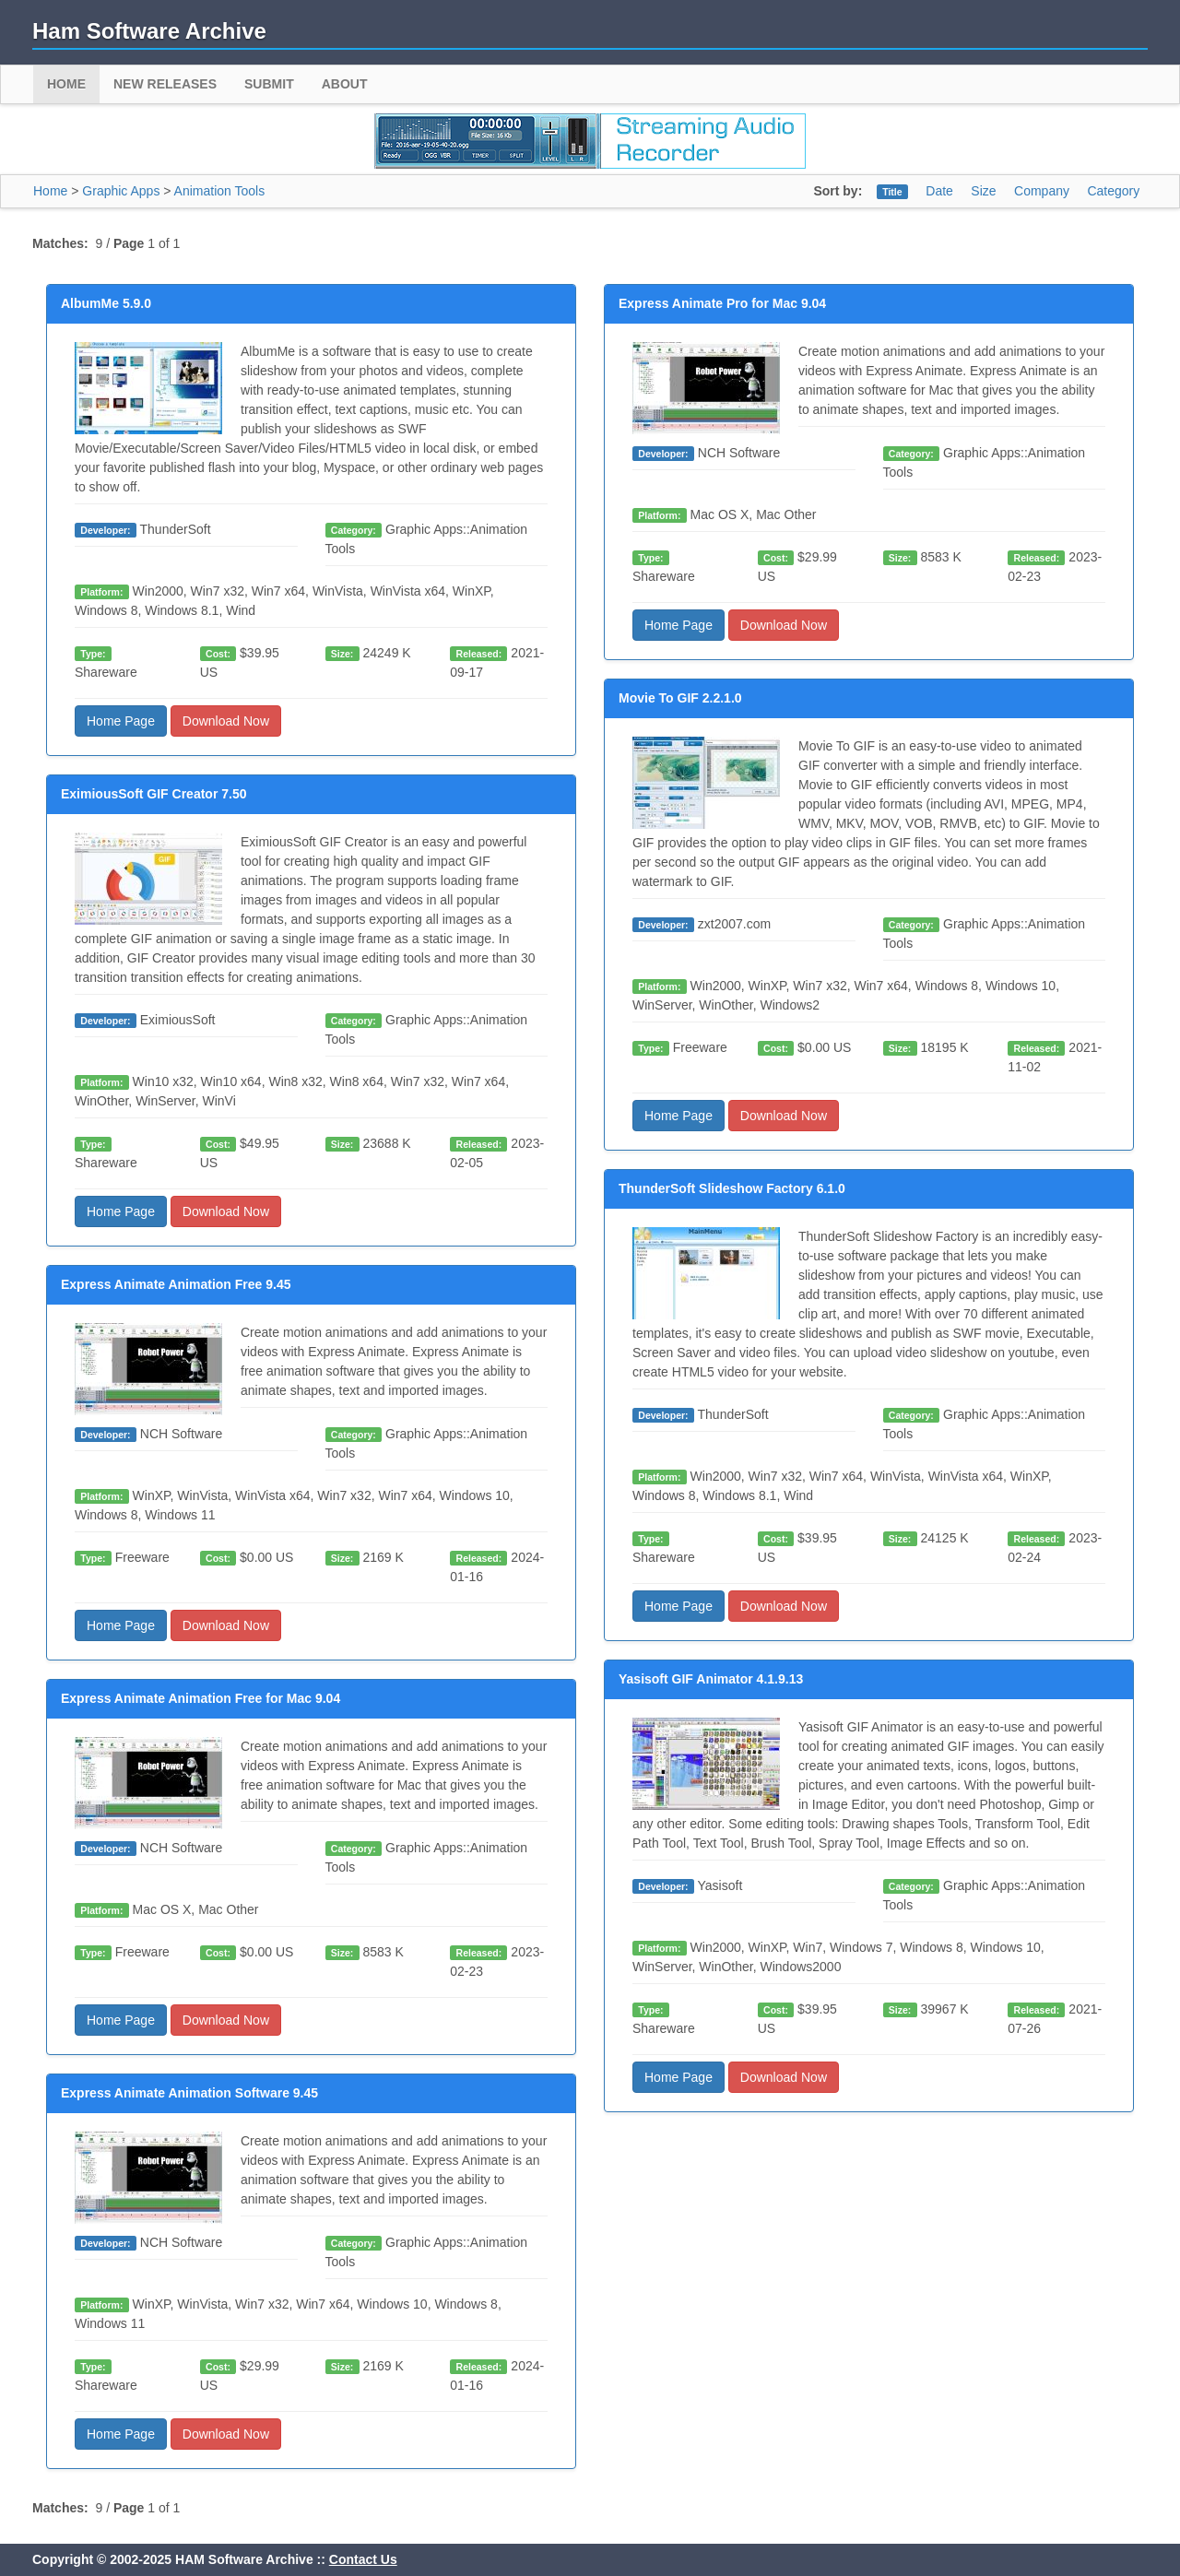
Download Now (226, 721)
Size (983, 190)
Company (1041, 190)
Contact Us (363, 2559)
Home (66, 84)
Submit (269, 84)
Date (939, 190)
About (345, 84)
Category (1113, 190)
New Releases (165, 84)
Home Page (121, 721)
